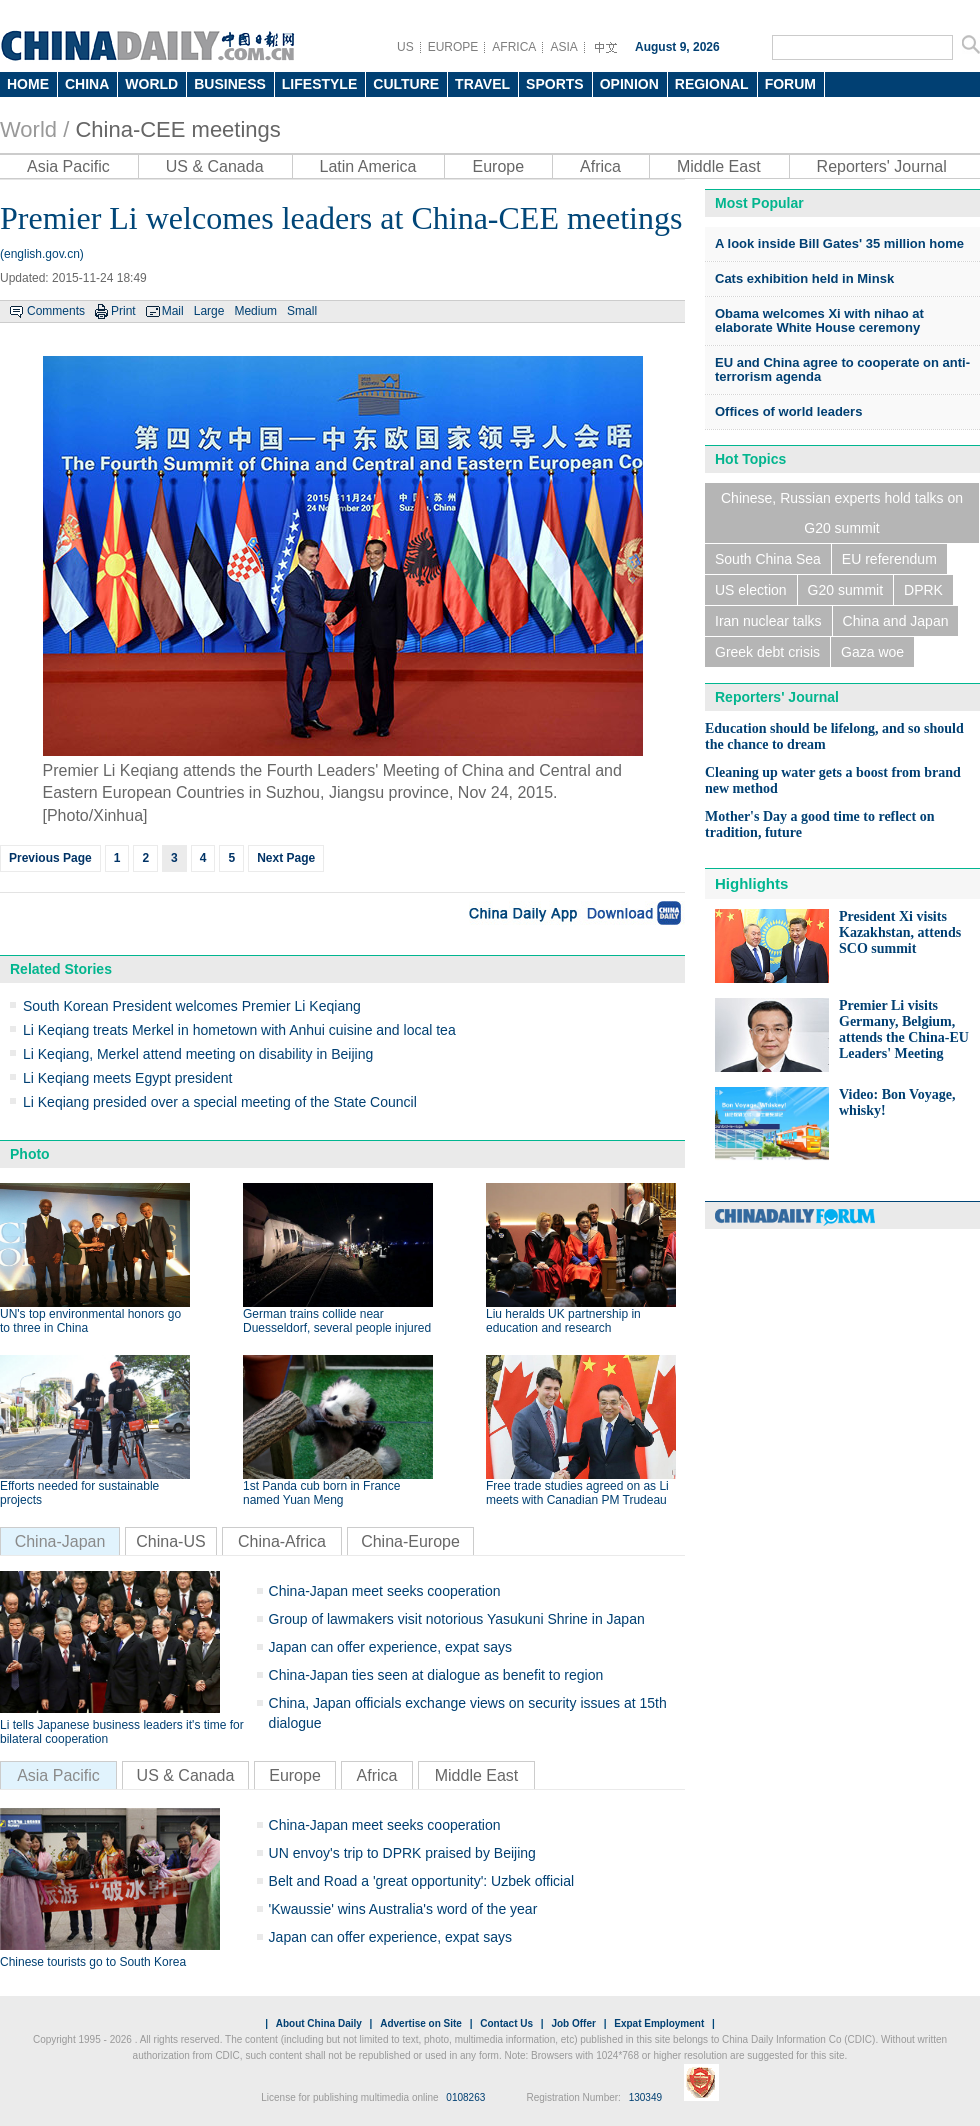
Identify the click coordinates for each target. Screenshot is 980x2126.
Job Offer (573, 2023)
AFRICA (514, 47)
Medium (255, 311)
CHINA (87, 84)
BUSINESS (230, 84)
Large (209, 311)
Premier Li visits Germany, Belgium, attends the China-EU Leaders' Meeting (904, 1029)
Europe (498, 166)
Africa (600, 166)
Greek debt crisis (767, 652)
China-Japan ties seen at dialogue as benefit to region (436, 1675)
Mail (173, 311)
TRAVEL (482, 84)
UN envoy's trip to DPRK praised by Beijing (402, 1853)
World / (34, 129)
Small (302, 311)
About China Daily (319, 2023)
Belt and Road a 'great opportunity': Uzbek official (422, 1881)
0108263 (465, 2097)
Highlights (751, 883)
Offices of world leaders (788, 411)
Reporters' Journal (882, 166)
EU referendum (889, 559)
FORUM (790, 84)
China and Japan (896, 621)
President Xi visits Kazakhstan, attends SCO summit (900, 932)
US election (751, 590)
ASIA (563, 47)
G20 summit (845, 590)
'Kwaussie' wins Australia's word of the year (403, 1909)
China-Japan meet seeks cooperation (385, 1591)
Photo (30, 1154)
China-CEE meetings (177, 129)
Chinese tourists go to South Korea (93, 1962)
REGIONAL (712, 84)
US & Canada (215, 166)
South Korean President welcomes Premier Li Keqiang (192, 1006)
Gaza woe (872, 652)
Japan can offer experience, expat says (390, 1647)
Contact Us (506, 2023)
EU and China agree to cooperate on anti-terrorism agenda (842, 369)
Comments (56, 311)
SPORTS (555, 84)
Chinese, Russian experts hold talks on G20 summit (842, 513)
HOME (28, 84)
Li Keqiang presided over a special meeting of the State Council (220, 1102)
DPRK (923, 590)
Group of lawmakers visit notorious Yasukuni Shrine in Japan (457, 1619)
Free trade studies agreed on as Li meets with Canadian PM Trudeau (577, 1493)
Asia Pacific (68, 166)
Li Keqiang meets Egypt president (127, 1078)
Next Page (286, 858)
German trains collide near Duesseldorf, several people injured (337, 1321)
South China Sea (768, 559)
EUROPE (453, 47)
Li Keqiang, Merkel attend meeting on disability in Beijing (198, 1054)
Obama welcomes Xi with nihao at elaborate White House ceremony (819, 320)
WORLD (151, 84)
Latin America (368, 166)
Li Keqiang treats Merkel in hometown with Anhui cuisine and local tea (239, 1030)
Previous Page (50, 858)
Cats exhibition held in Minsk (804, 278)
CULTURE (406, 84)
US (405, 47)
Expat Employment (659, 2023)
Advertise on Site (421, 2023)
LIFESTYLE (319, 84)
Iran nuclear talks (768, 621)
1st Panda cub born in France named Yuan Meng (321, 1493)
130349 (645, 2097)
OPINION (629, 84)
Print (123, 311)
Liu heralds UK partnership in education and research (563, 1321)
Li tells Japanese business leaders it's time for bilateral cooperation (122, 1732)
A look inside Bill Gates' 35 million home (839, 243)
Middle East (719, 166)
